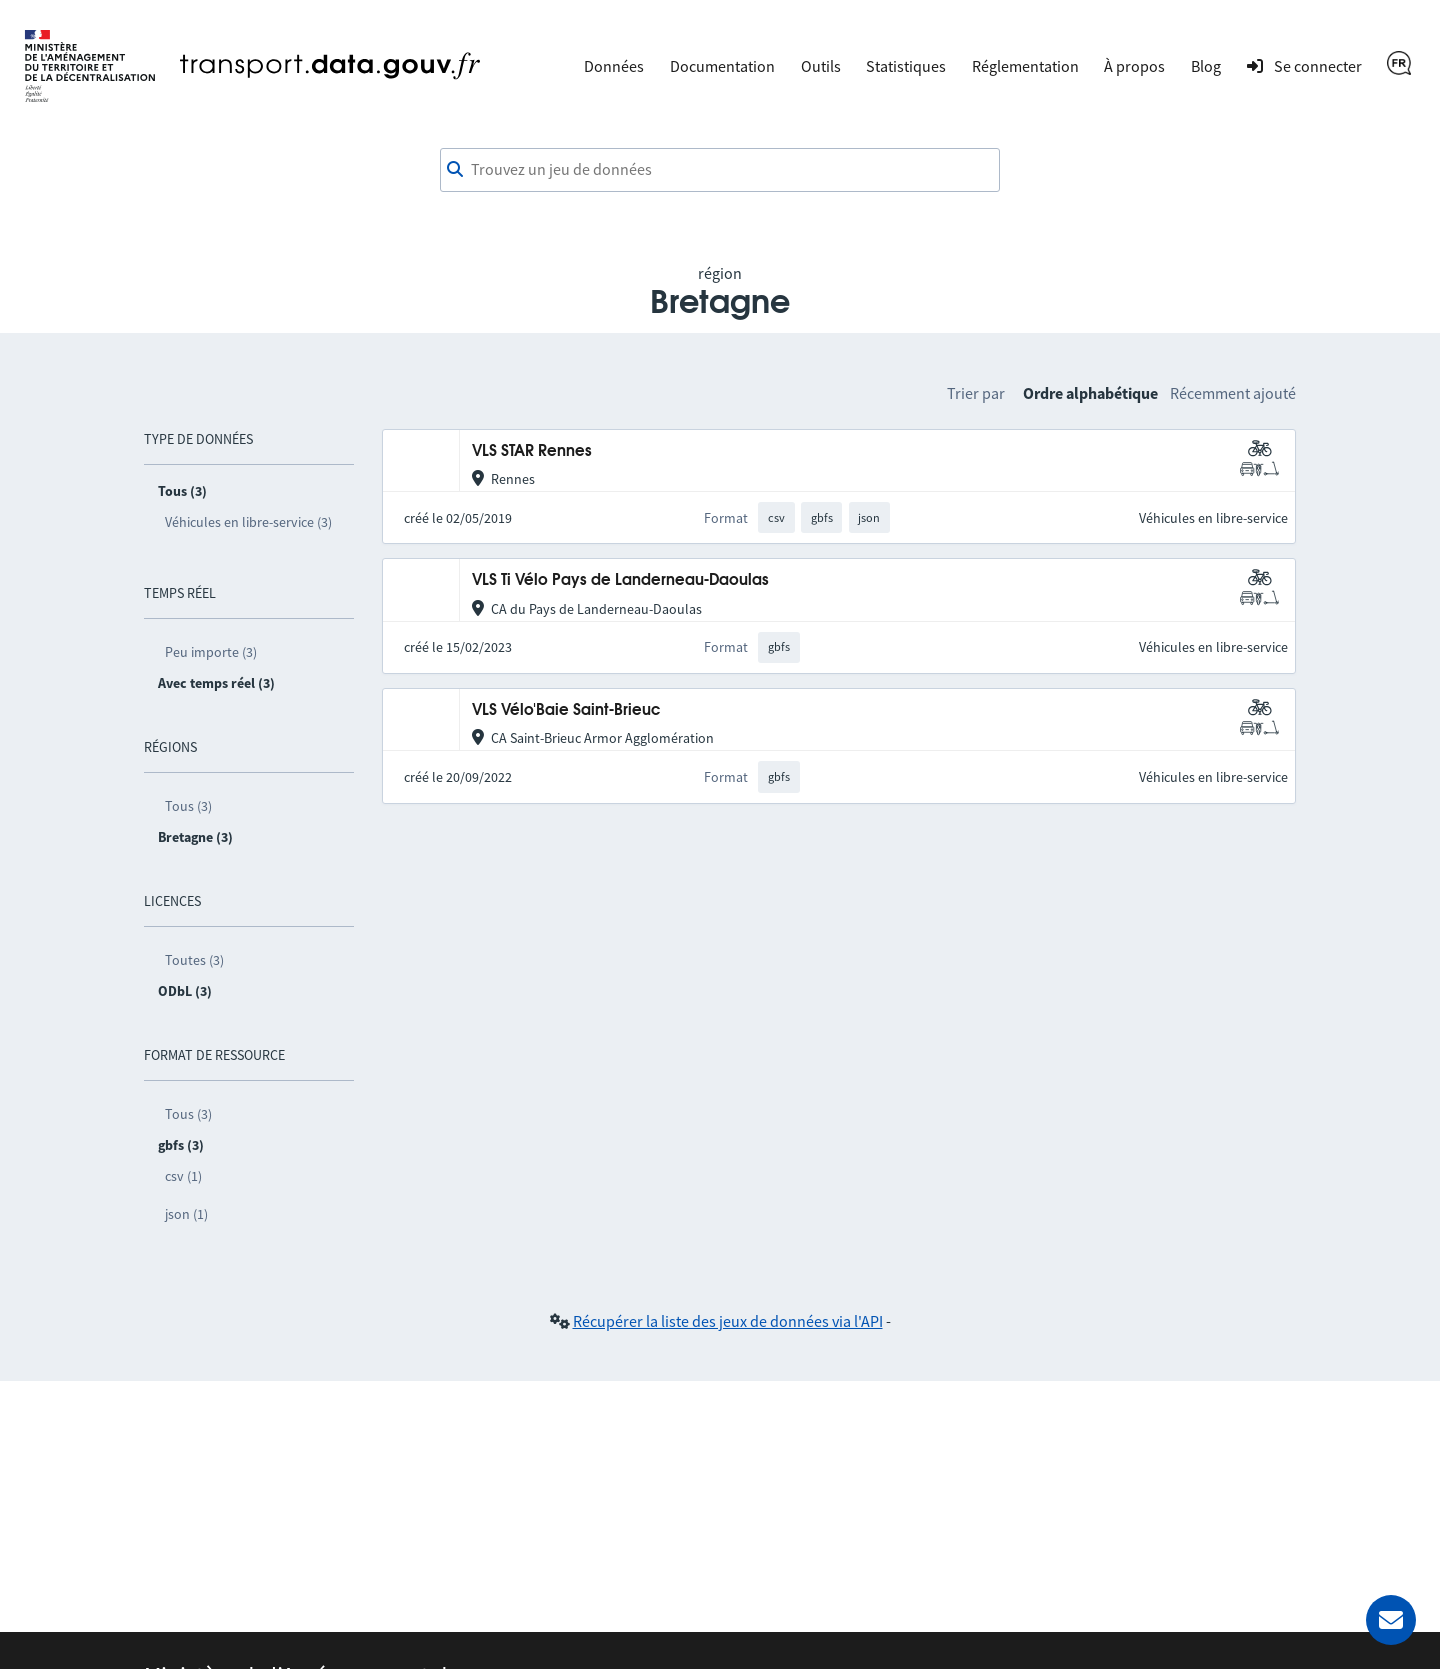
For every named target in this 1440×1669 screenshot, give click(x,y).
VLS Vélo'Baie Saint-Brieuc (566, 710)
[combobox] (720, 170)
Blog (1206, 66)
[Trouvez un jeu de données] (720, 170)
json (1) (186, 1214)
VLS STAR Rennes (532, 451)
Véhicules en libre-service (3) (248, 522)
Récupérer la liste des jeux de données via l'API (728, 1321)
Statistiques (906, 66)
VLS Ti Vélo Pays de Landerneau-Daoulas (620, 580)
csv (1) (183, 1176)
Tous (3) (188, 806)
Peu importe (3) (211, 652)
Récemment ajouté (1233, 393)
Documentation (722, 66)
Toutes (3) (194, 960)
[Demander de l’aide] (1391, 1620)
